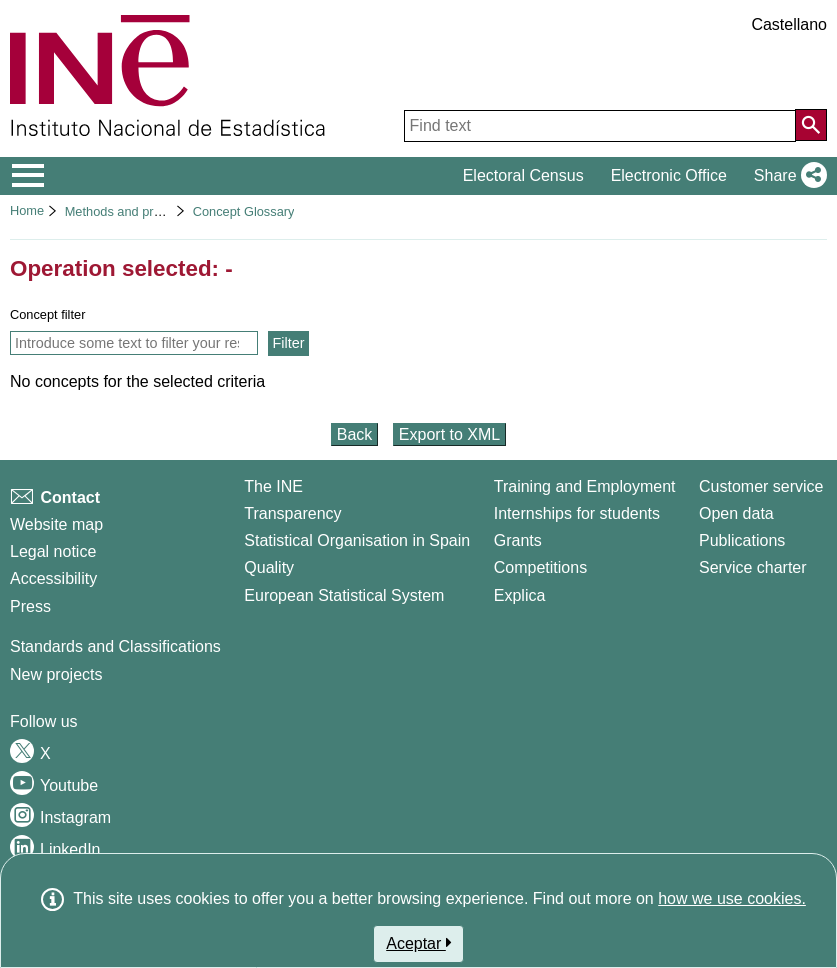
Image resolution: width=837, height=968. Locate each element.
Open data (736, 513)
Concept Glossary (244, 211)
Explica (520, 595)
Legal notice (53, 551)
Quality (269, 567)
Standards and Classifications (115, 646)
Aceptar (418, 943)
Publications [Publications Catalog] (742, 540)
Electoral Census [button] (523, 175)
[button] (786, 176)
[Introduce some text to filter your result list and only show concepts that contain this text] (134, 343)
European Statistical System (344, 595)
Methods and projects (126, 211)
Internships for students (577, 513)
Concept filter (47, 314)
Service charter (753, 567)
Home (27, 210)
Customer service (761, 486)
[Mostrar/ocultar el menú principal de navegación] (28, 176)
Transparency (292, 513)
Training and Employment (585, 486)
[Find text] (600, 126)
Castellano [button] (789, 24)
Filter (289, 343)
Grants (518, 540)
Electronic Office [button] (669, 175)
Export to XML (449, 434)
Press (30, 606)
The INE (273, 486)
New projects (56, 674)
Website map (56, 524)
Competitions (540, 567)
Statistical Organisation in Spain (357, 540)
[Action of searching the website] (811, 125)
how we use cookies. (732, 898)
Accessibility (53, 578)
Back (355, 434)
